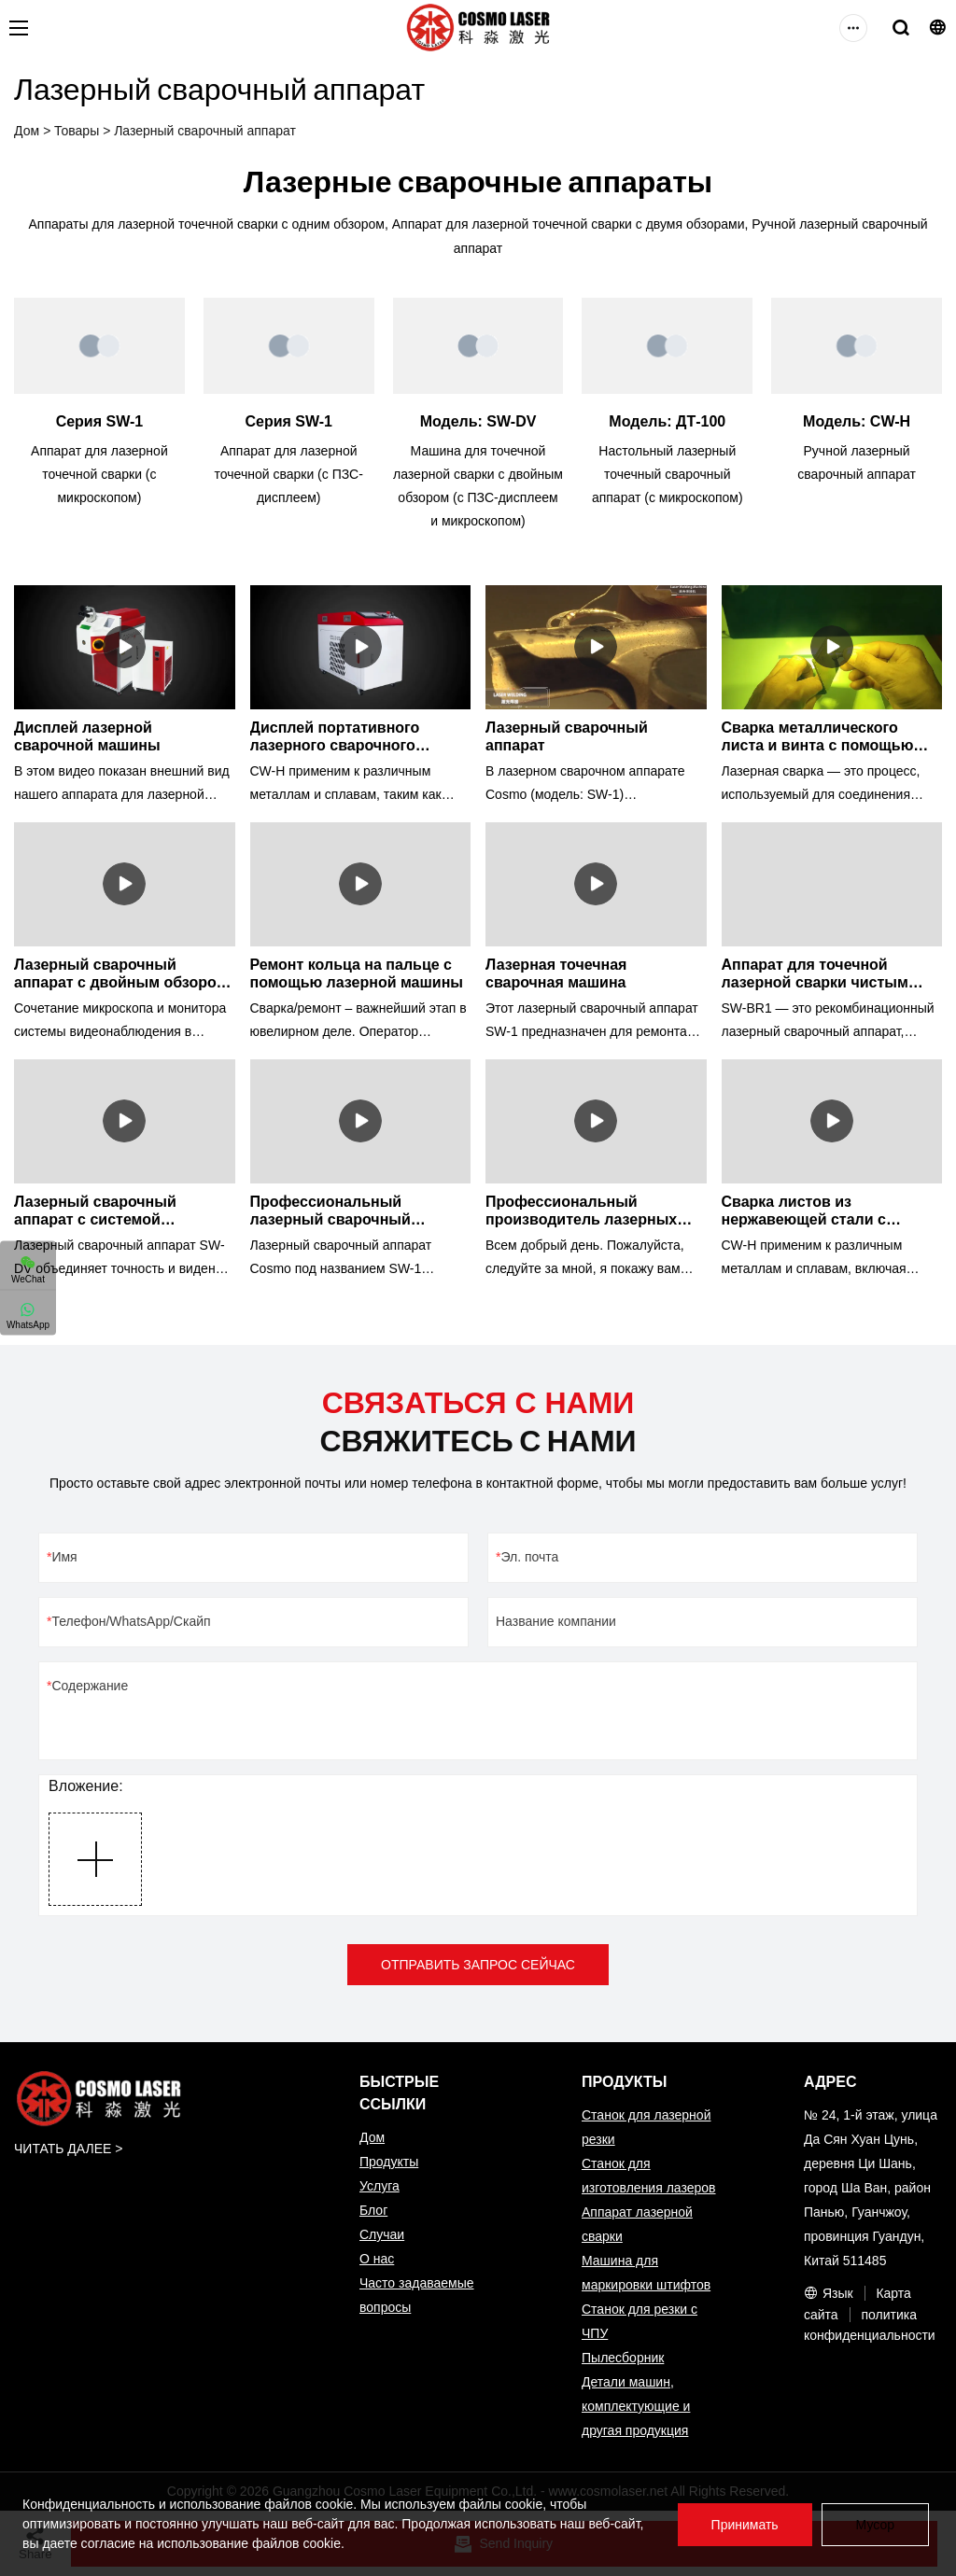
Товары (76, 130)
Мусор (875, 2524)
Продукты (388, 2161)
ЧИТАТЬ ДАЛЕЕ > (68, 2148)
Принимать (745, 2524)
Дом (26, 130)
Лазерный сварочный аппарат (205, 130)
